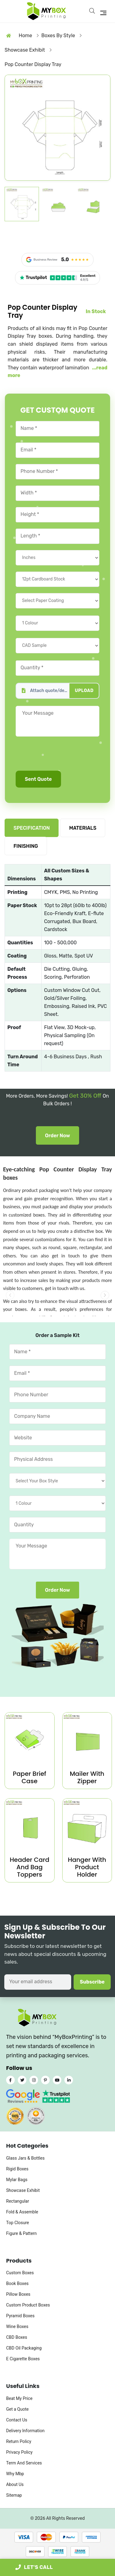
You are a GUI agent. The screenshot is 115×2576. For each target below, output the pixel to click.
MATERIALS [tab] (82, 828)
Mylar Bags (17, 2179)
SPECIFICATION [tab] (31, 828)
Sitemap (14, 2495)
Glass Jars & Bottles (25, 2158)
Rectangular (17, 2201)
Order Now (57, 1136)
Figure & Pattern (21, 2233)
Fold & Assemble (22, 2211)
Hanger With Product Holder (87, 1867)
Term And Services (24, 2462)
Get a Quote (17, 2409)
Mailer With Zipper (87, 1777)
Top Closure (17, 2222)
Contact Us (16, 2419)
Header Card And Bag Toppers (29, 1867)
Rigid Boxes (17, 2168)
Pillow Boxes (18, 2294)
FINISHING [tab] (25, 846)
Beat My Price (19, 2398)
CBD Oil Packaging (24, 2348)
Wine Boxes (17, 2326)
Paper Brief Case (29, 1777)
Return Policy (18, 2441)
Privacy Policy (19, 2452)
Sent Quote (38, 779)
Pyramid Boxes (20, 2315)
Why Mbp (15, 2473)
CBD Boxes (16, 2337)
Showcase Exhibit (23, 2190)
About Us (15, 2484)
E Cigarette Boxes (23, 2358)
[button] (105, 1295)
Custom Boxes (20, 2272)
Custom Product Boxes (28, 2305)
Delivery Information (25, 2430)
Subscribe (92, 1982)
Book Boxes (17, 2283)
